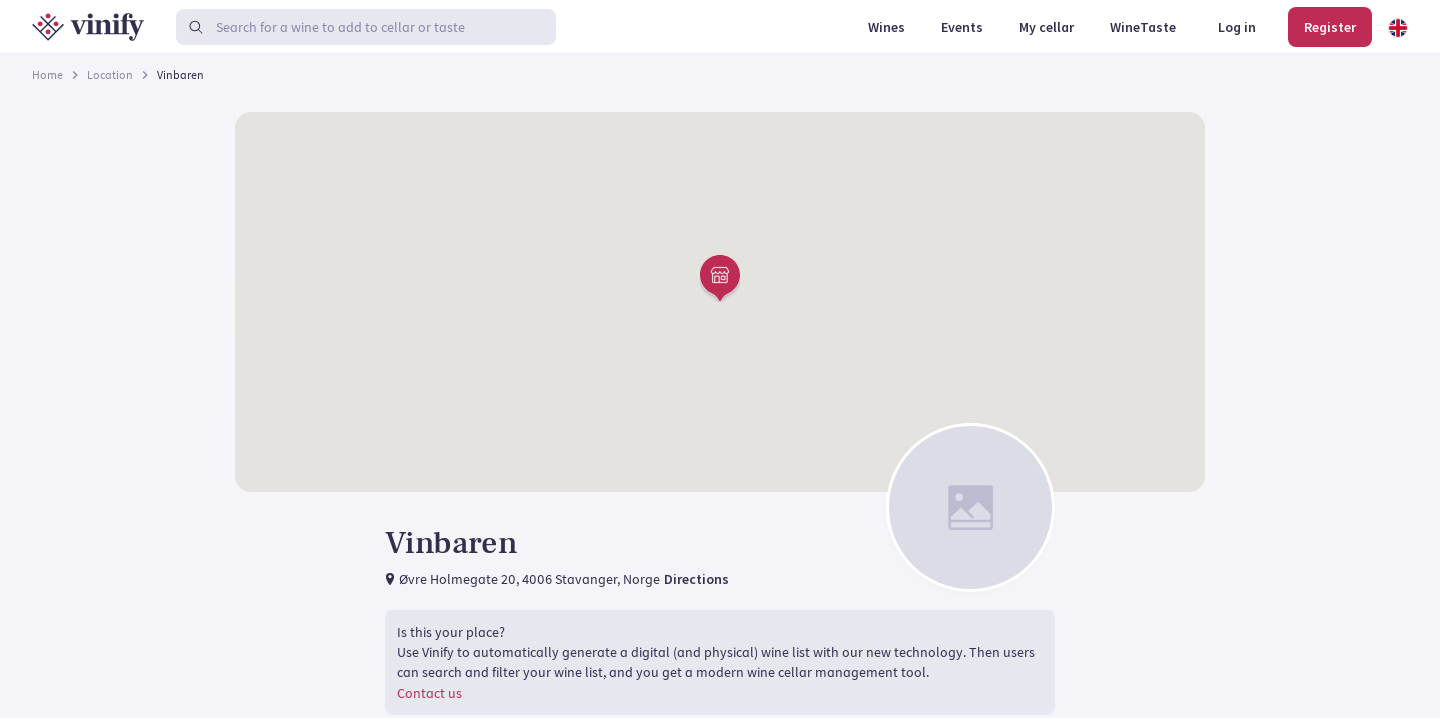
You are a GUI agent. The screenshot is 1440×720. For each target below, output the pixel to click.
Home (47, 74)
